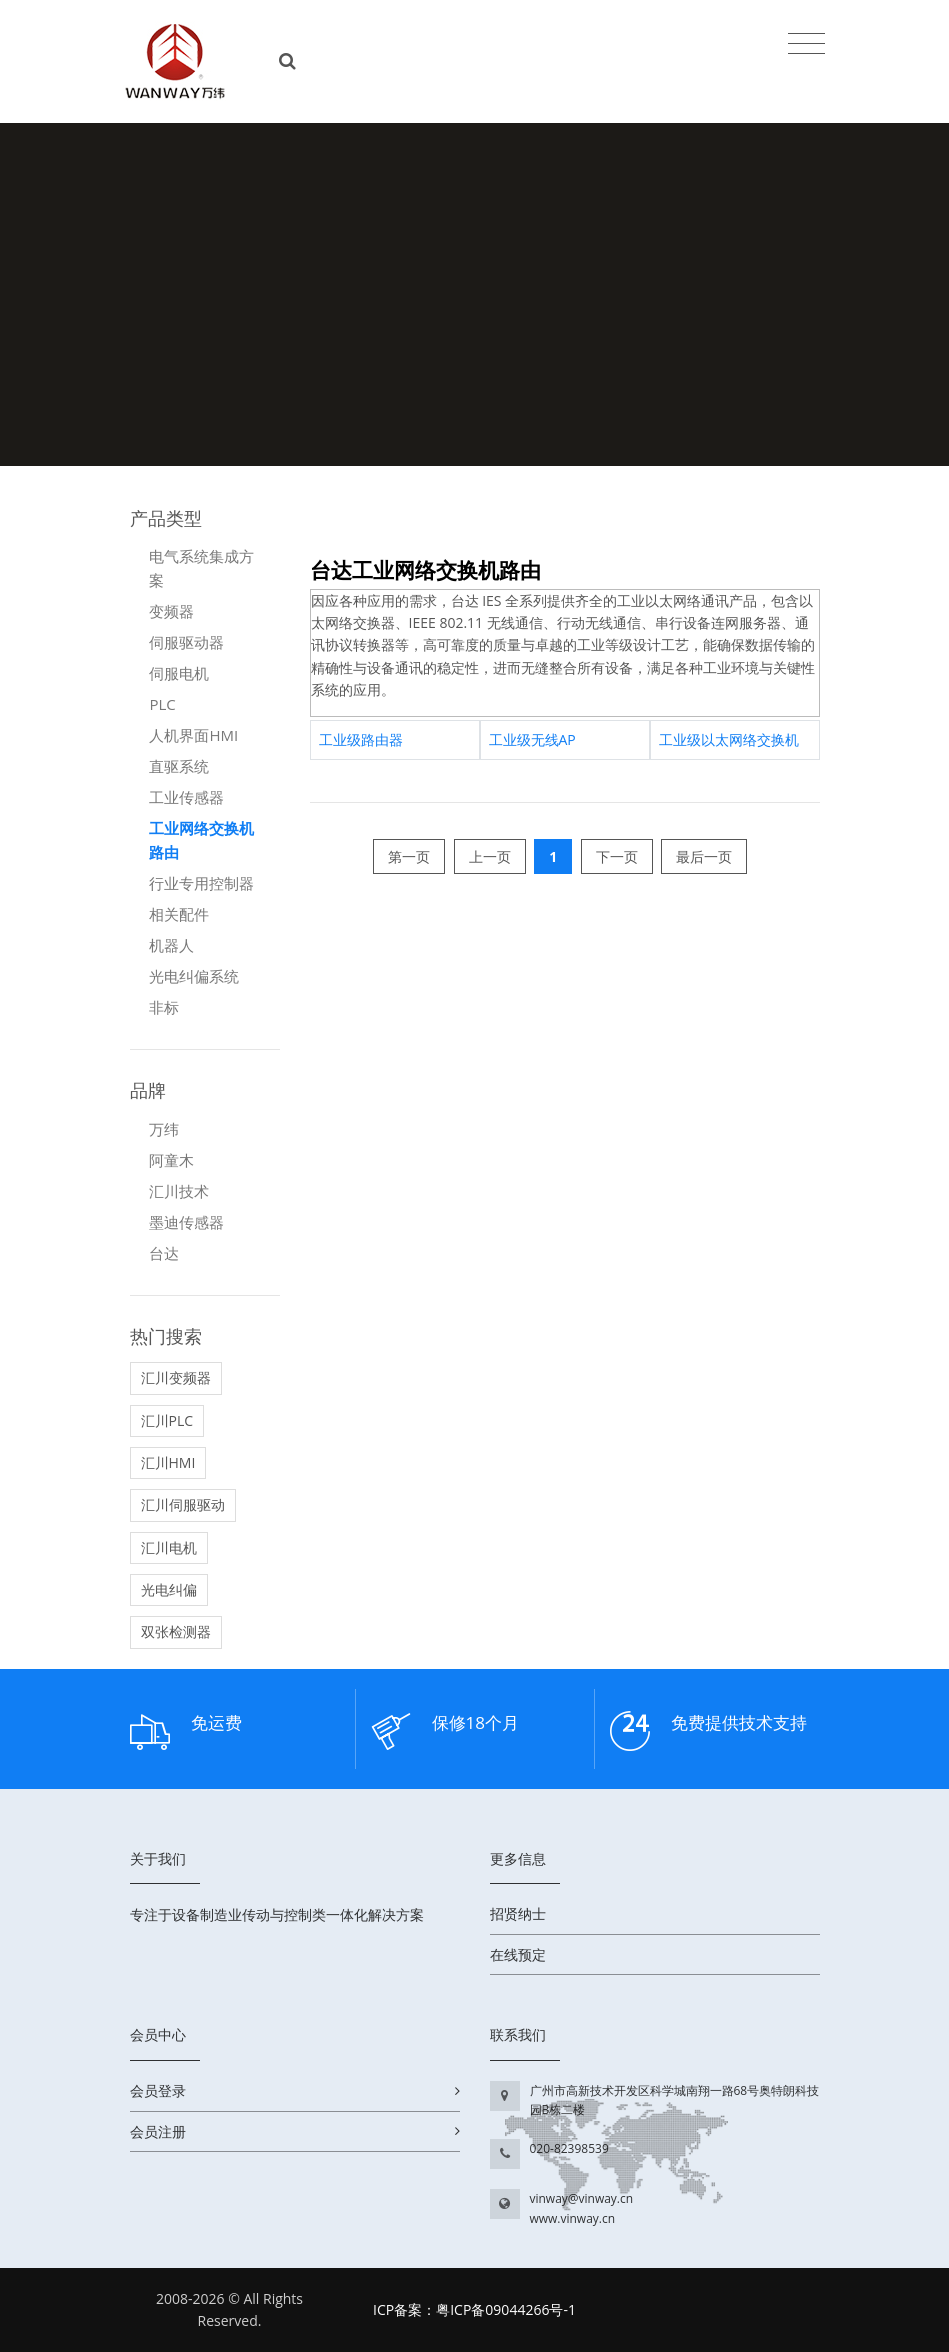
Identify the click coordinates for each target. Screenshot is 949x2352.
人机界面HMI (193, 735)
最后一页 (704, 856)
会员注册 (158, 2131)
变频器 (171, 611)
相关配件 (179, 914)
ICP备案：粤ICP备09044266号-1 (474, 2309)
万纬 (164, 1129)
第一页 (409, 856)
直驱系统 (179, 766)
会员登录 (158, 2090)
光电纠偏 (169, 1589)
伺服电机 (179, 673)
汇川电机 (169, 1547)
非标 (164, 1007)
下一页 (617, 856)
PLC (162, 704)
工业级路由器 (361, 739)
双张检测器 (176, 1631)
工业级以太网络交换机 (729, 739)
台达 (164, 1253)
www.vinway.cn (573, 2218)
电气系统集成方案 (201, 568)
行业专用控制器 (201, 883)
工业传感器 (186, 797)
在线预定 (518, 1954)
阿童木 (171, 1160)
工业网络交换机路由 (201, 840)
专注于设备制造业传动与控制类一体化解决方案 (277, 1914)
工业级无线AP (532, 739)
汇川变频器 (176, 1377)
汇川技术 (179, 1191)
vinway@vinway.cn (582, 2198)
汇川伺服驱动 (183, 1504)
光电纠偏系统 (194, 976)
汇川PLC (167, 1420)
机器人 (171, 945)
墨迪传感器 (186, 1222)
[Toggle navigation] (806, 42)
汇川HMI (168, 1462)
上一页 (490, 856)
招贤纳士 (518, 1913)
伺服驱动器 (186, 642)
